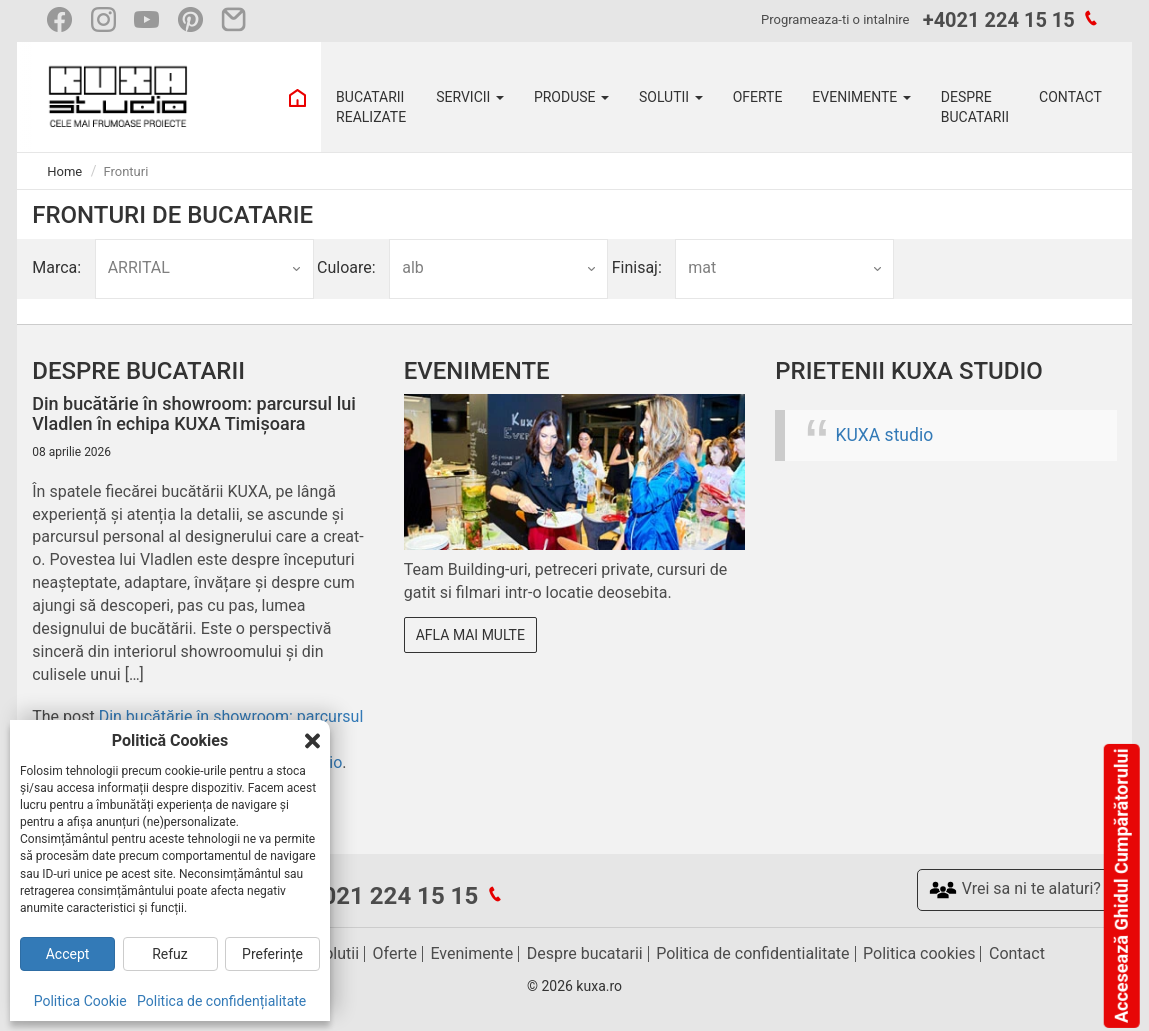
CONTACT (1070, 97)
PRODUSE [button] (571, 97)
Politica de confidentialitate (752, 953)
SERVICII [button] (470, 97)
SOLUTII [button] (671, 97)
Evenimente (471, 953)
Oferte (395, 953)
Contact (1017, 953)
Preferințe (272, 954)
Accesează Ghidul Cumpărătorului (1120, 886)
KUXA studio (885, 435)
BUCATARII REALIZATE (371, 107)
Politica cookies (919, 953)
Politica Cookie (80, 1001)
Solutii (337, 953)
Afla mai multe (470, 635)
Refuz (170, 954)
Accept (68, 954)
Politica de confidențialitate (221, 1001)
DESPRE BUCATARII (975, 107)
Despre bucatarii (585, 953)
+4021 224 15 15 (999, 20)
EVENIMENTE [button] (861, 97)
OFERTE (758, 97)
